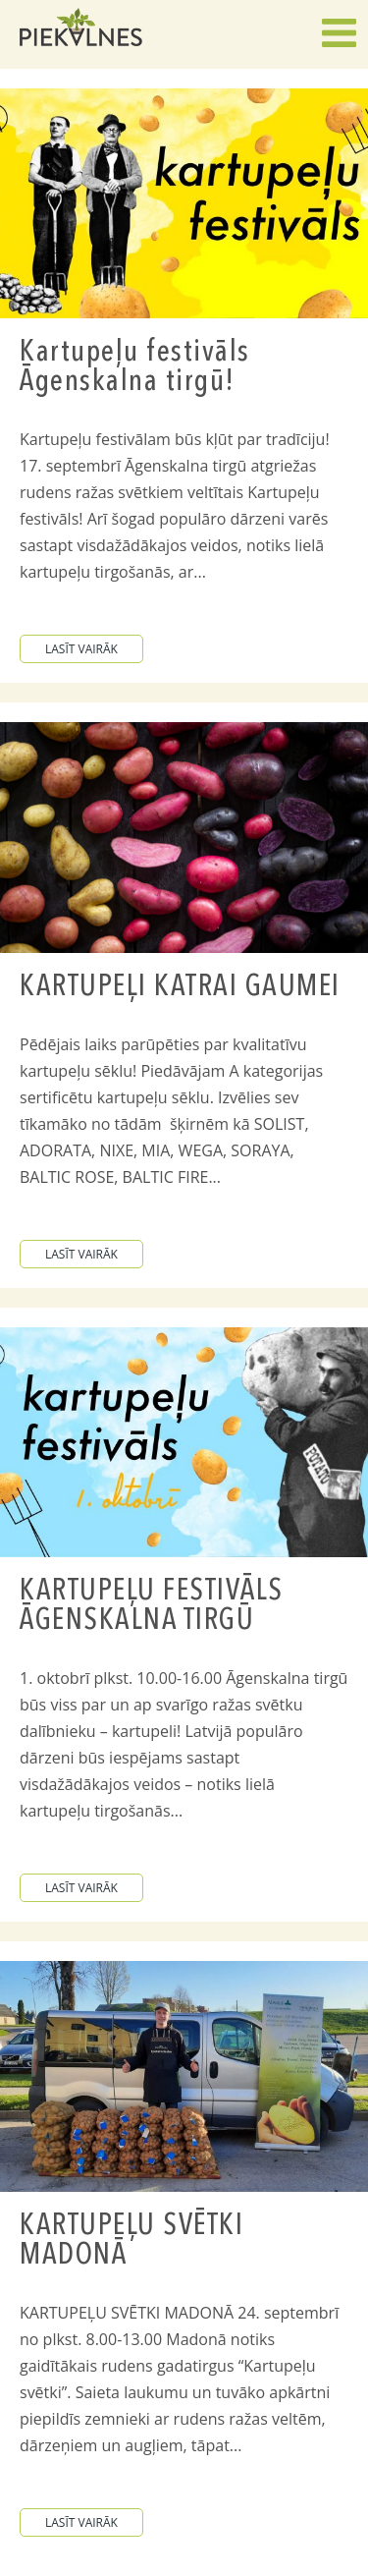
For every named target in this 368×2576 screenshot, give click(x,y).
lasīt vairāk (81, 649)
